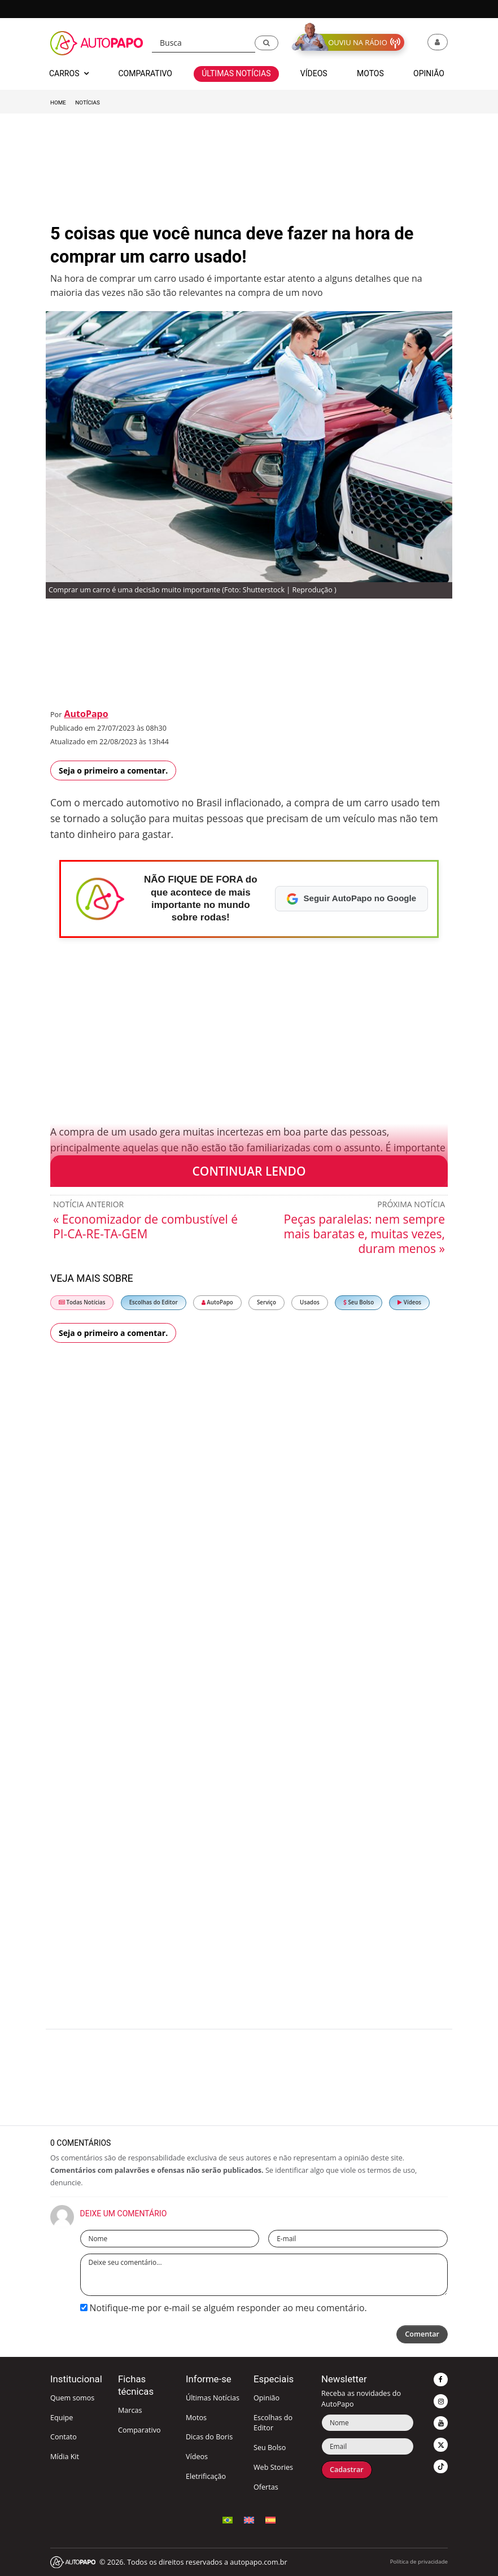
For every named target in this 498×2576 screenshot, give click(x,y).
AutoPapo (86, 714)
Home (58, 102)
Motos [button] (370, 73)
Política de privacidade (419, 2561)
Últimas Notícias (212, 2398)
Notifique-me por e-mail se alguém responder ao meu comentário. (223, 2308)
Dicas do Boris (209, 2437)
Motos (196, 2417)
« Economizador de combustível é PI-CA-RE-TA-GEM (145, 1226)
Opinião (266, 2398)
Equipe (61, 2417)
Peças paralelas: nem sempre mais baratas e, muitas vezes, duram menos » (364, 1233)
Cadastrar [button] (347, 2469)
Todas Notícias (82, 1302)
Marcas (130, 2410)
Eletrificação (206, 2476)
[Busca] (203, 43)
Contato (63, 2437)
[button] (266, 43)
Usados (310, 1302)
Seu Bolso (358, 1302)
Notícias (87, 102)
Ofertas (266, 2487)
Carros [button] (69, 73)
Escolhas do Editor (153, 1302)
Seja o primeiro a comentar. (113, 770)
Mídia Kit (64, 2456)
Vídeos (409, 1302)
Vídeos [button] (313, 73)
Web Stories (273, 2467)
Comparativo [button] (145, 73)
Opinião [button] (428, 73)
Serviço (266, 1302)
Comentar (422, 2334)
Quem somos (72, 2398)
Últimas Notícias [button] (236, 73)
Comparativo (139, 2430)
